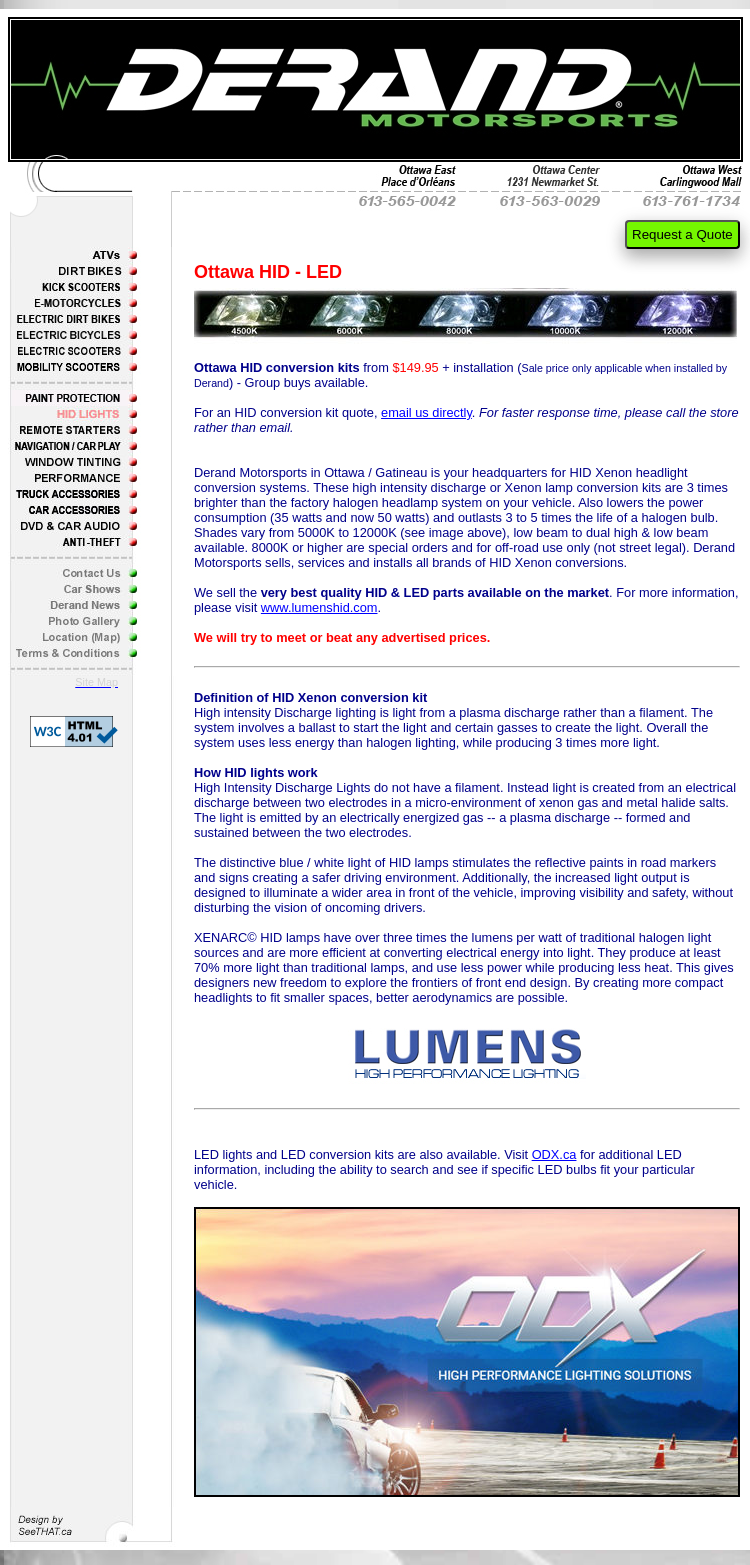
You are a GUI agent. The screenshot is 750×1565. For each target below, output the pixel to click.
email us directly (426, 412)
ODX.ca (554, 1154)
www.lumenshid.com (319, 607)
